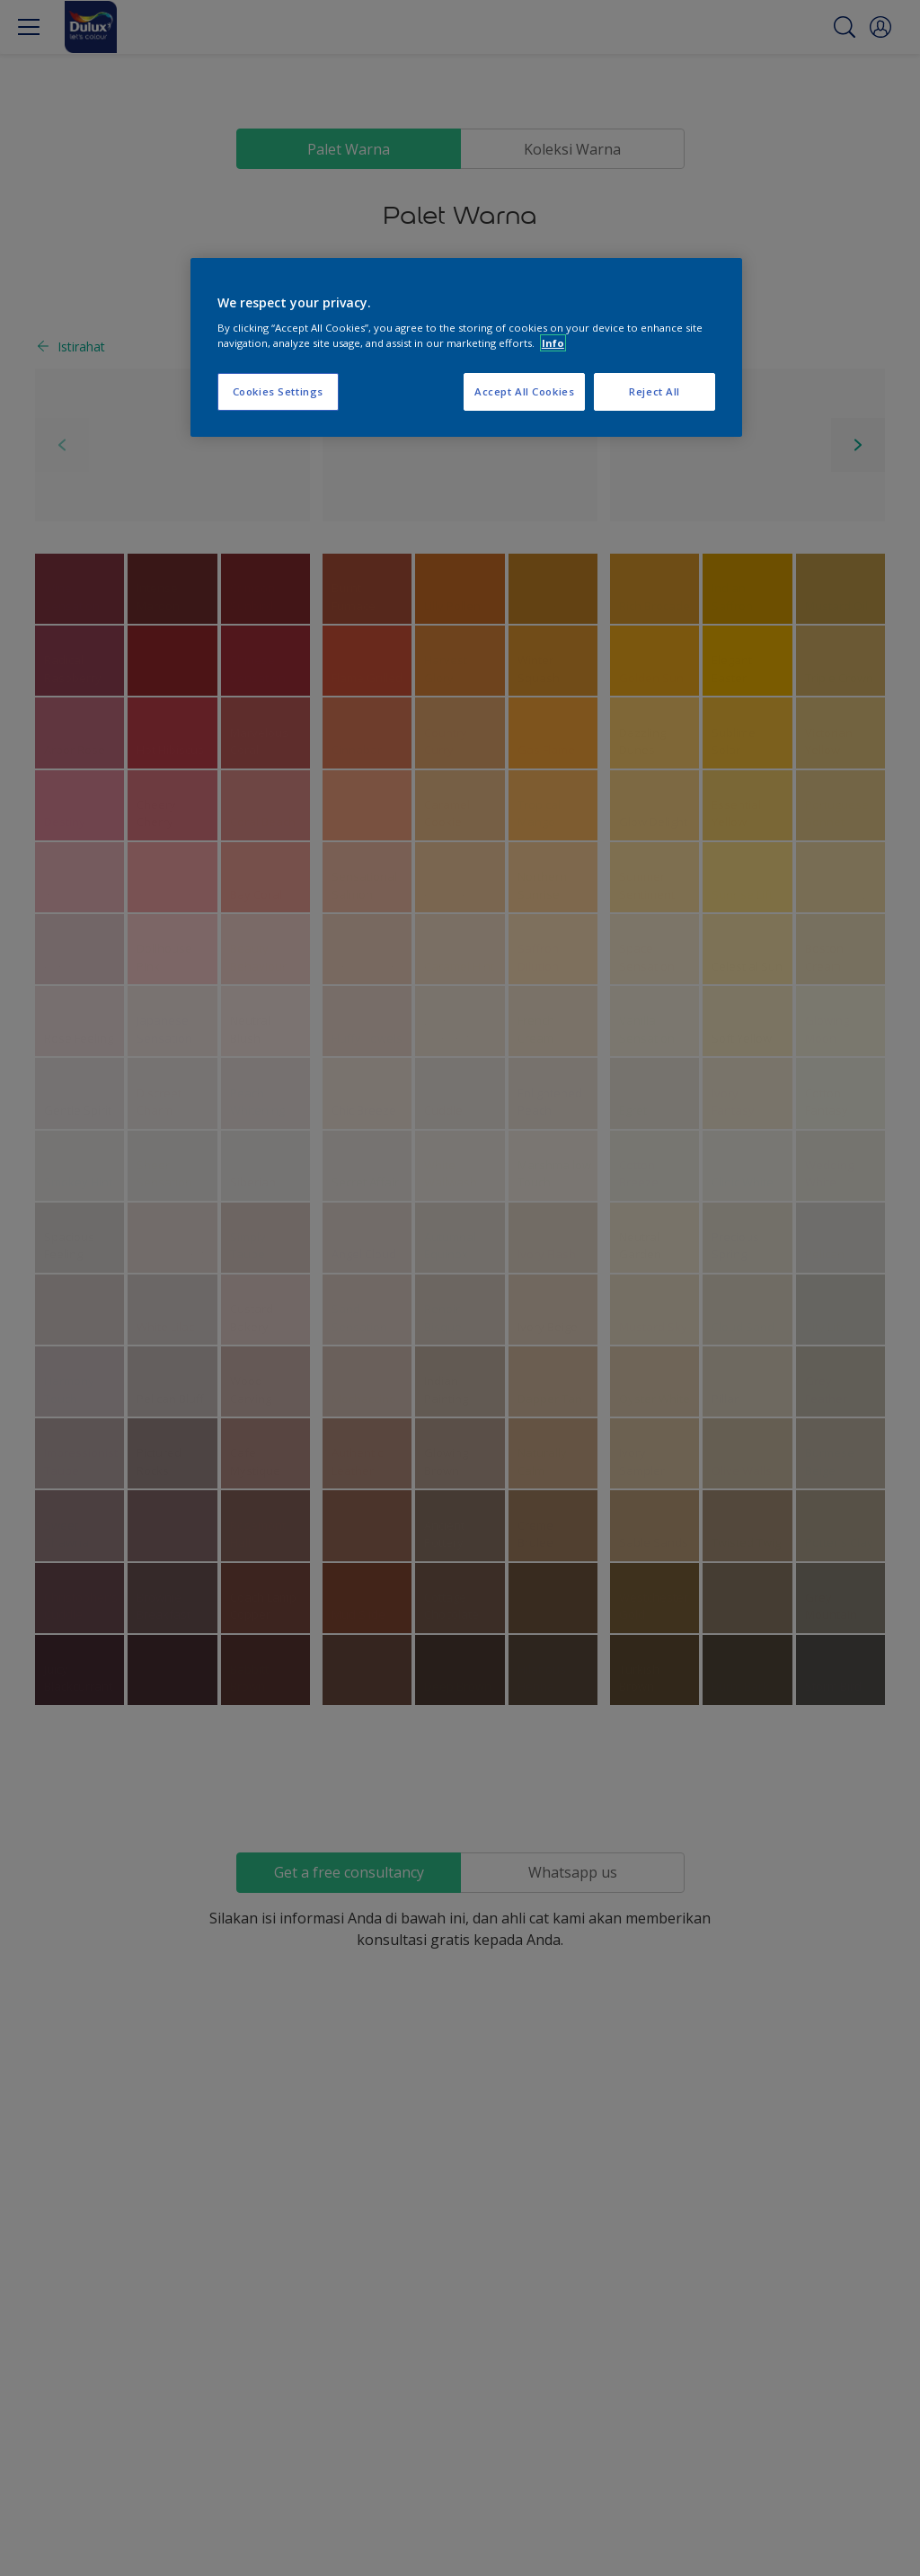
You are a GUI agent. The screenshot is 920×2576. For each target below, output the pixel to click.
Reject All (654, 391)
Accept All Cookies (524, 391)
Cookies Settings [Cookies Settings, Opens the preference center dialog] (278, 391)
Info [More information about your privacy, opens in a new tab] (553, 343)
